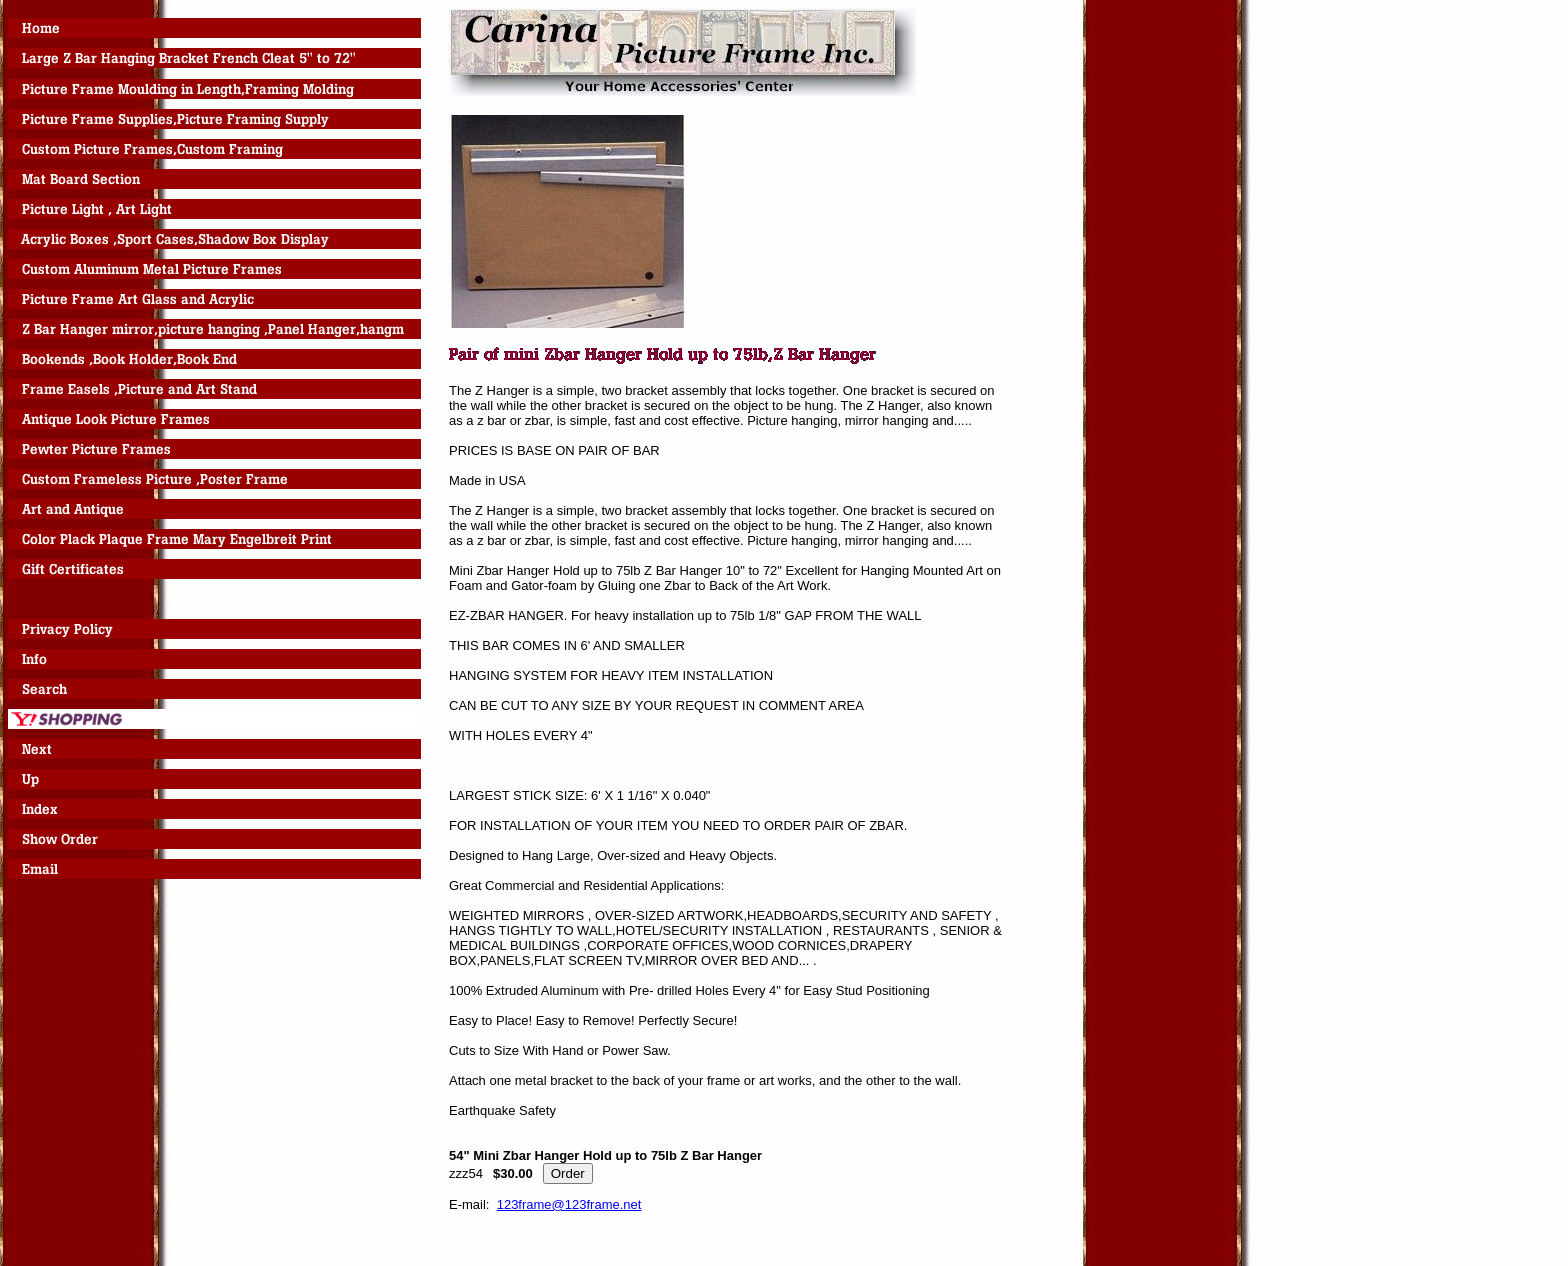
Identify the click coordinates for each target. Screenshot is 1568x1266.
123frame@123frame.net (569, 1204)
